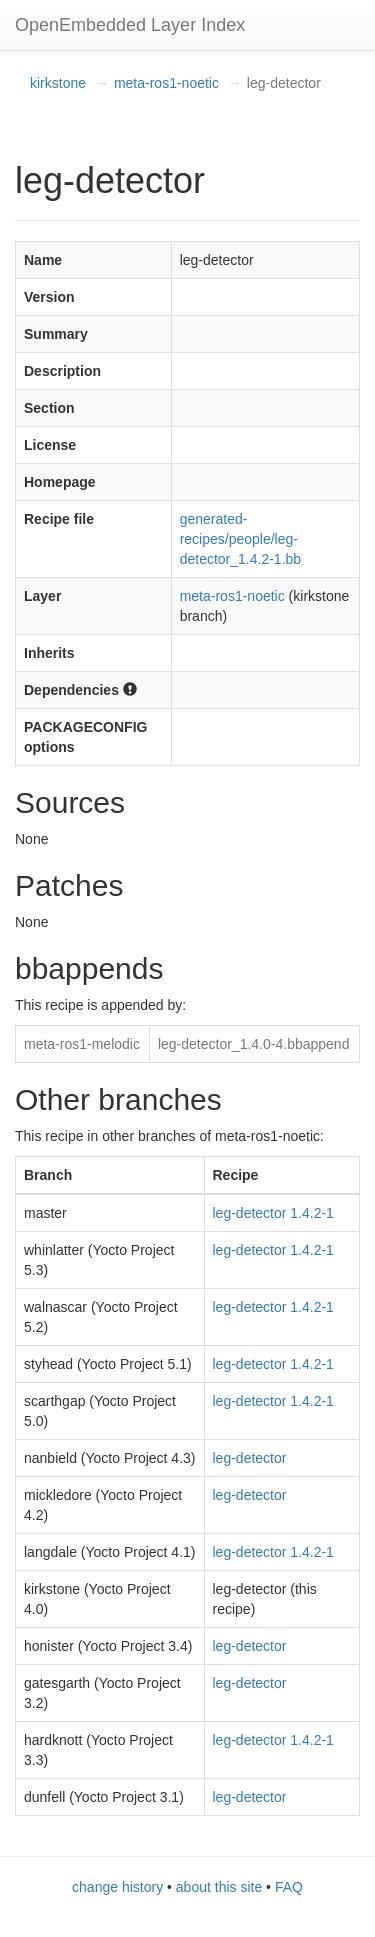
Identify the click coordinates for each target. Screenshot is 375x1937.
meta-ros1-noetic (166, 83)
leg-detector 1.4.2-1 (273, 1213)
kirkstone (58, 83)
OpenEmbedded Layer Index (130, 25)
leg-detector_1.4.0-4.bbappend (253, 1044)
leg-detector (250, 1458)
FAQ (289, 1887)
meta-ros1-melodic (82, 1044)
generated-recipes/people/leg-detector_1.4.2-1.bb (240, 539)
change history (117, 1887)
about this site (219, 1887)
